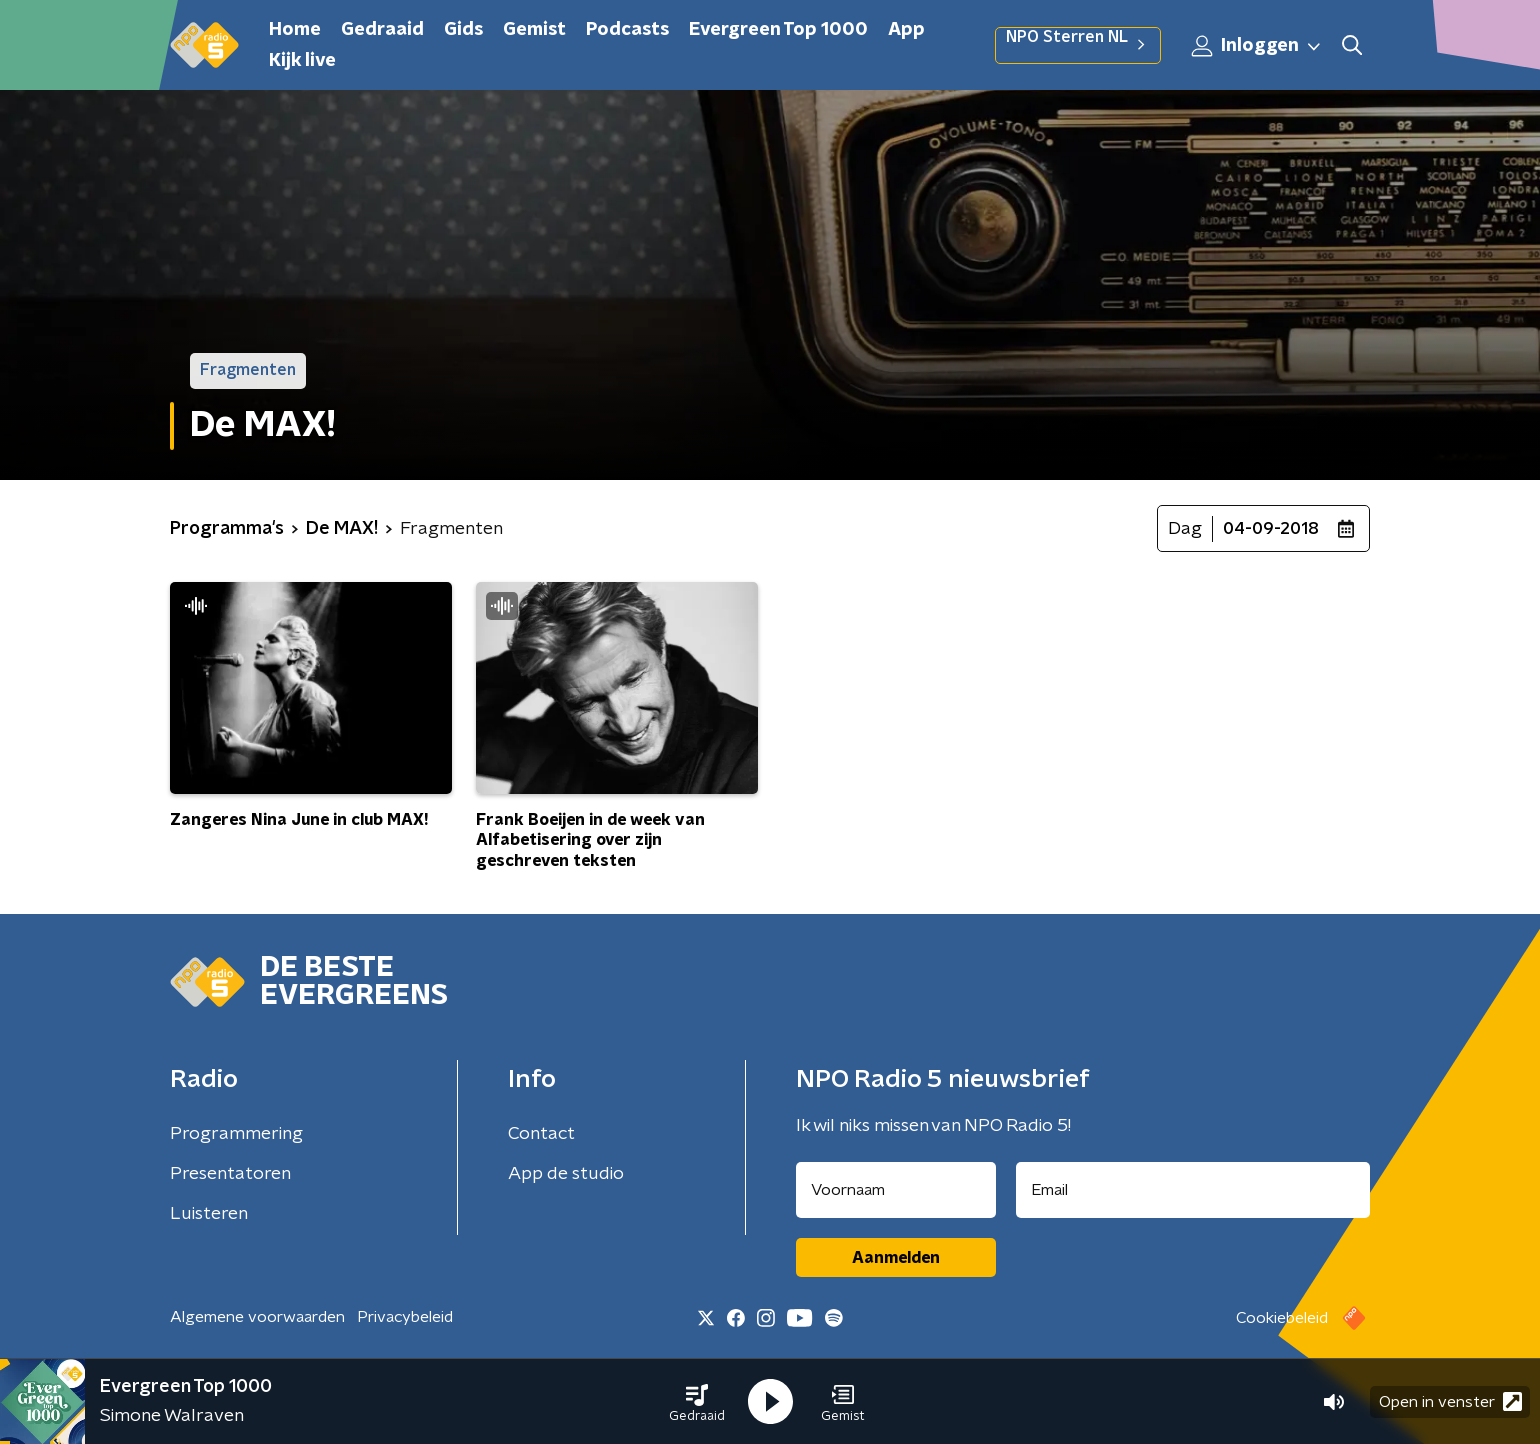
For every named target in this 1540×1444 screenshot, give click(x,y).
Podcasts (627, 30)
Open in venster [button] (1450, 1401)
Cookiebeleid (1282, 1318)
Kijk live (302, 61)
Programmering (236, 1134)
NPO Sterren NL (1078, 45)
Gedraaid (382, 30)
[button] (697, 1402)
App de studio (566, 1174)
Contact (541, 1134)
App (906, 30)
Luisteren (209, 1214)
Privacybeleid (405, 1317)
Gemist (534, 30)
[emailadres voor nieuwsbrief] (1193, 1190)
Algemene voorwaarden (257, 1317)
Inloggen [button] (1257, 46)
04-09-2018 (1271, 529)
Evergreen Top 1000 (778, 30)
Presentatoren (230, 1174)
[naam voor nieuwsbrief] (896, 1190)
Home (295, 30)
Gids (463, 30)
